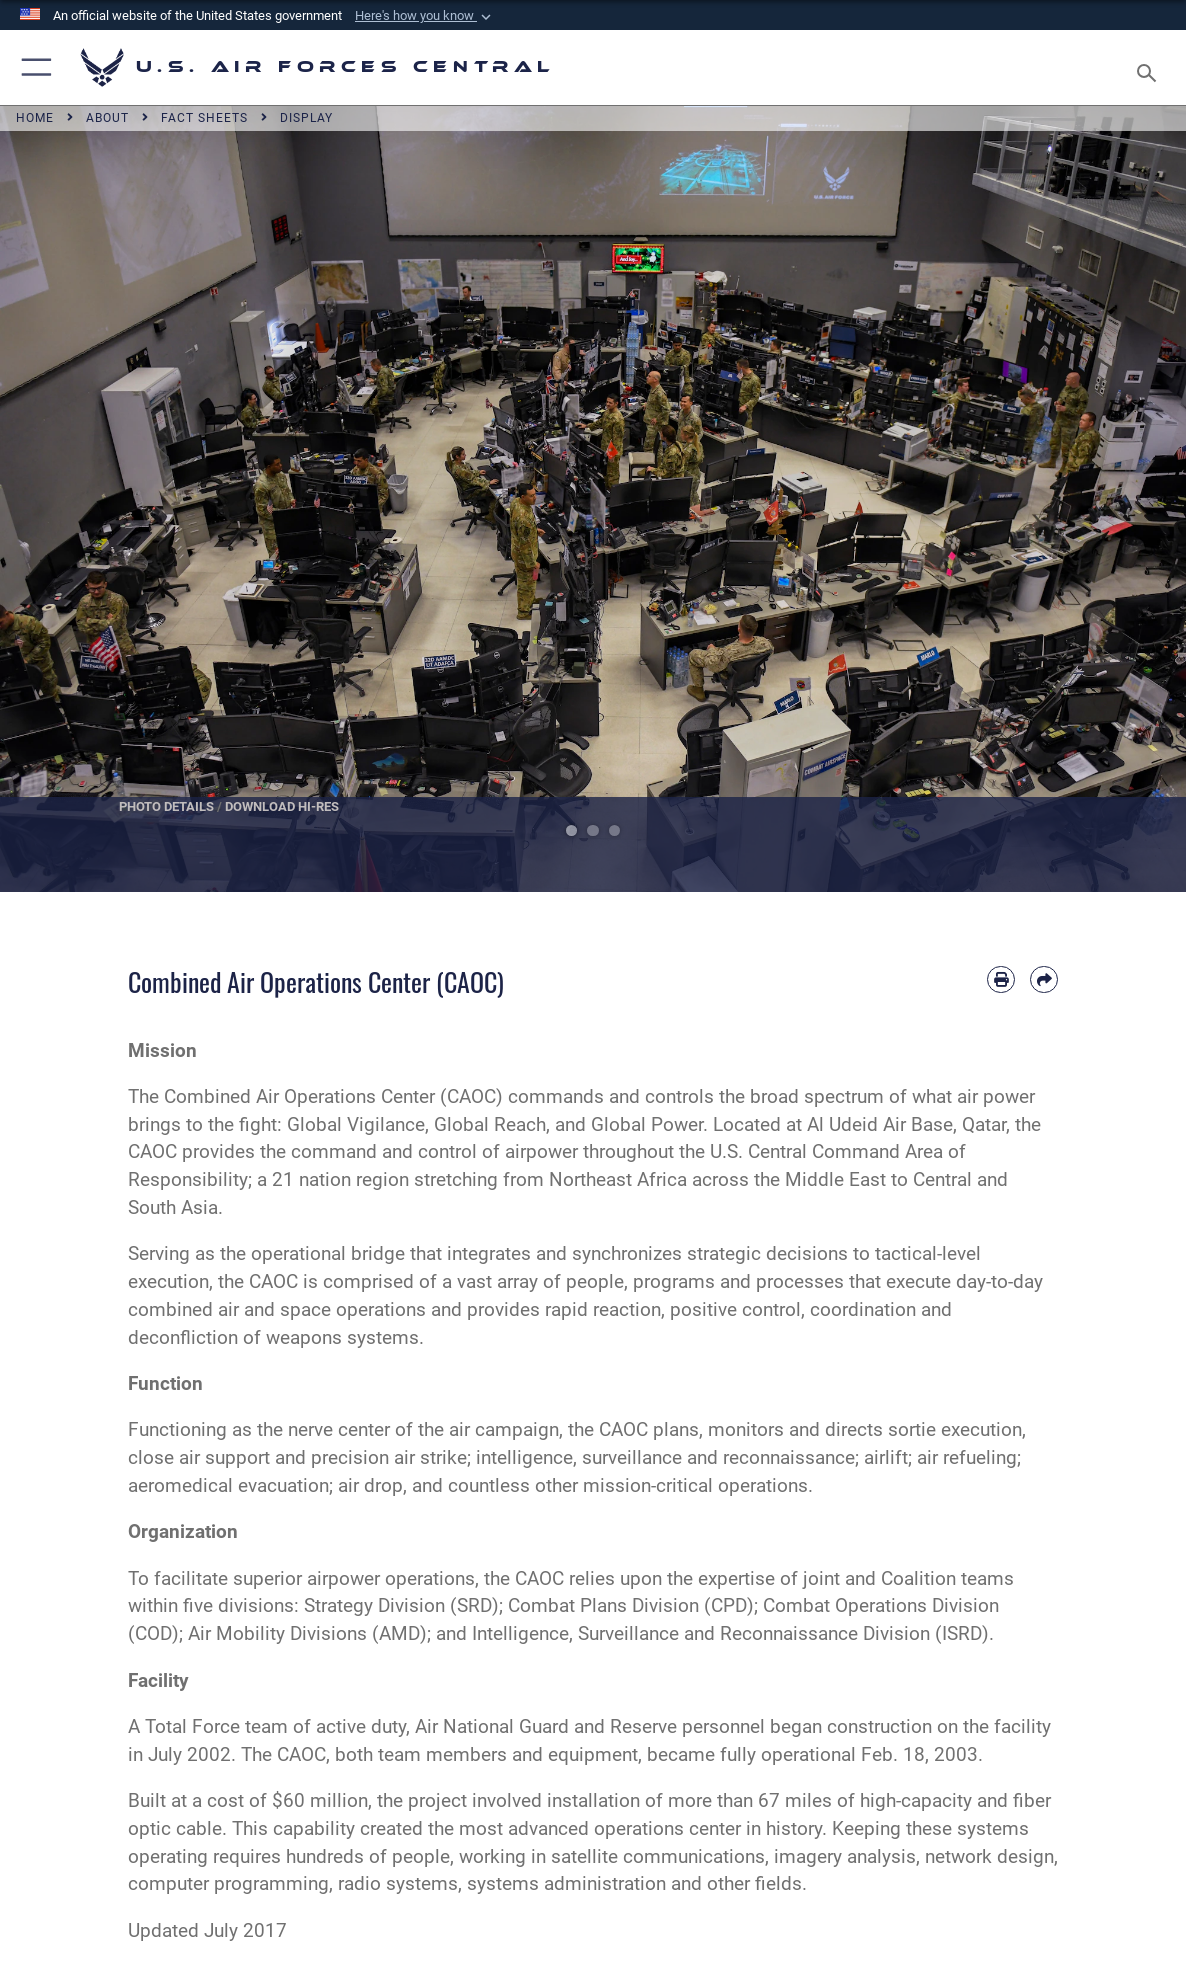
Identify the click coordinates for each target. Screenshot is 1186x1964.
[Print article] (1001, 980)
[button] (425, 16)
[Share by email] (1044, 980)
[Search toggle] (1150, 67)
